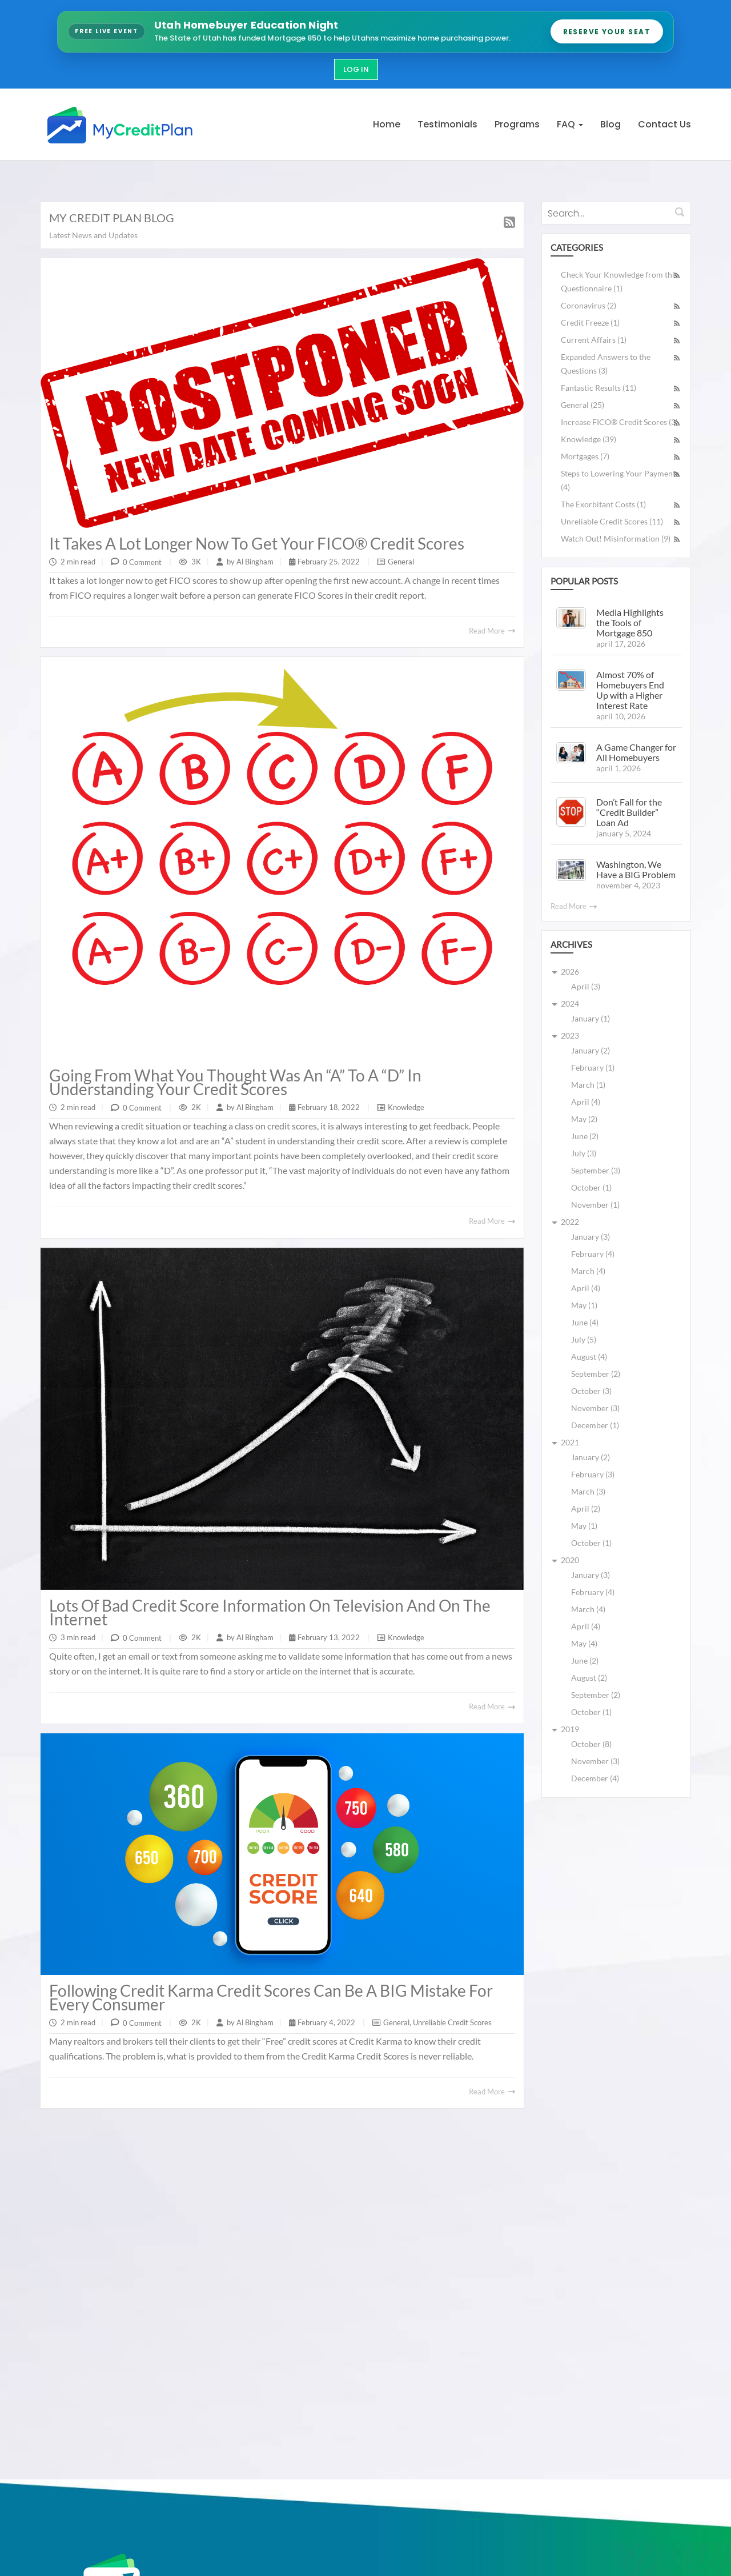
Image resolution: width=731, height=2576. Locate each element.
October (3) (591, 1391)
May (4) (584, 1643)
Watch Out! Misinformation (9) (615, 538)
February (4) (592, 1254)
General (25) (582, 405)
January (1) (590, 1018)
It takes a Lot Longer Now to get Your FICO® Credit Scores (256, 543)
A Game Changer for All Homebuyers (636, 752)
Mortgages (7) (585, 456)
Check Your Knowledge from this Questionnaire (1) (619, 281)
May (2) (584, 1119)
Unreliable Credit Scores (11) (612, 521)
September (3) (595, 1170)
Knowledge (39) (588, 439)
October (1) (591, 1187)
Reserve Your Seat (606, 32)
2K (196, 1107)
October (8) (591, 1744)
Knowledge (406, 1107)
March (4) (588, 1271)
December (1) (595, 1425)
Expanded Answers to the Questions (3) (605, 363)
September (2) (595, 1374)
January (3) (590, 1236)
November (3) (595, 1408)
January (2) (590, 1050)
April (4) (585, 1102)
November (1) (595, 1204)
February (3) (592, 1474)
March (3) (588, 1491)
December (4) (595, 1778)
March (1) (588, 1084)
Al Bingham (254, 561)
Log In (356, 69)
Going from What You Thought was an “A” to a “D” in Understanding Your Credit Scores (235, 1082)
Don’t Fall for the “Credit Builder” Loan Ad (629, 812)
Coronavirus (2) (588, 305)
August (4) (589, 1356)
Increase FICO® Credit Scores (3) (619, 422)
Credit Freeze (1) (590, 322)
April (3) (585, 986)
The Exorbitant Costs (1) (603, 504)
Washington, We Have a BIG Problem (636, 869)
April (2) (585, 1508)
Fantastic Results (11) (598, 387)
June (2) (585, 1136)
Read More (492, 630)
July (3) (583, 1153)
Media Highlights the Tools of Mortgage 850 (630, 622)
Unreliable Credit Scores (452, 2022)
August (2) (589, 1677)
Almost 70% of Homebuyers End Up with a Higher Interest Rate (630, 690)
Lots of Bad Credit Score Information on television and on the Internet (270, 1612)
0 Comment (142, 561)
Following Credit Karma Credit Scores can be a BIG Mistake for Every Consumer (271, 1997)
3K (196, 561)
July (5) (583, 1339)
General (401, 561)
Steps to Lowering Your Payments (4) (620, 480)
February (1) (592, 1067)
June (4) (585, 1322)
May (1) (584, 1305)
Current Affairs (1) (593, 339)
